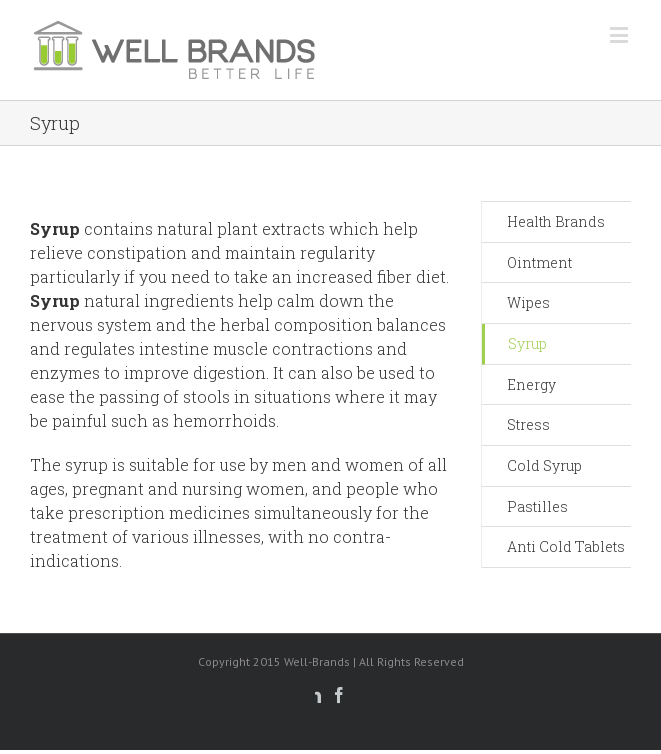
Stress (528, 424)
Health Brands (556, 221)
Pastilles (537, 506)
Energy (531, 384)
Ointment (539, 262)
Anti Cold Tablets (566, 546)
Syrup (527, 343)
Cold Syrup (544, 465)
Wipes (528, 302)
